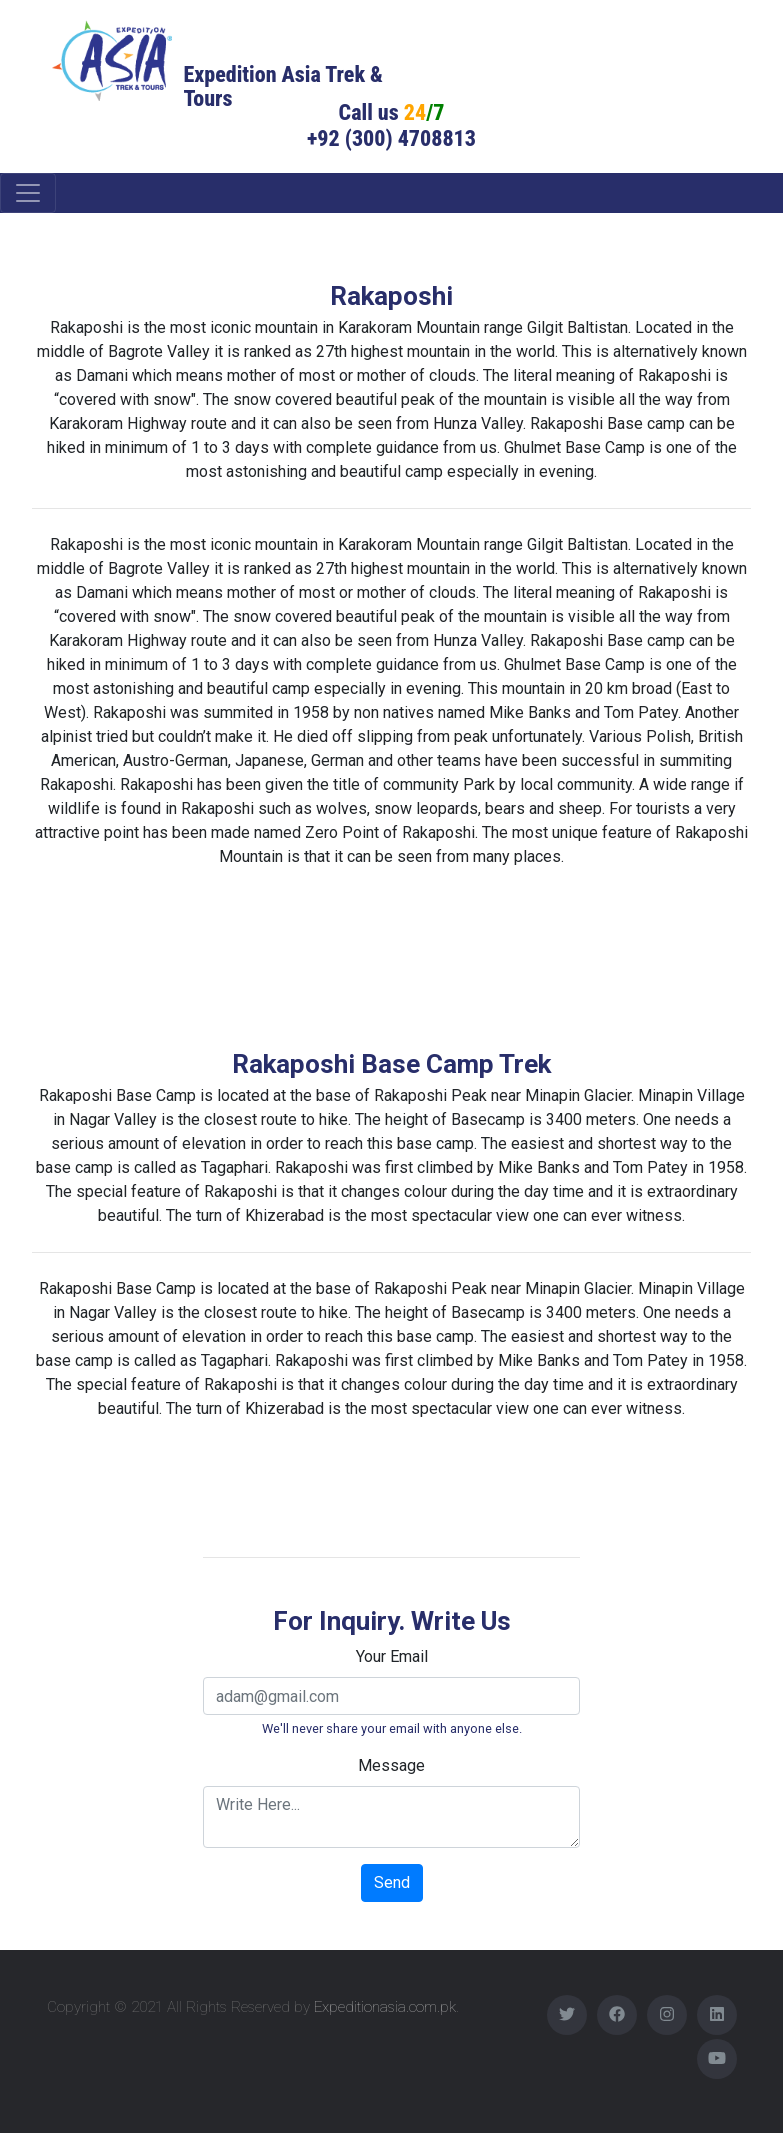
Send (392, 1882)
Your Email (392, 1656)
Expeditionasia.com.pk (385, 2007)
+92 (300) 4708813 (391, 138)
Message (391, 1765)
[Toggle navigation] (28, 193)
